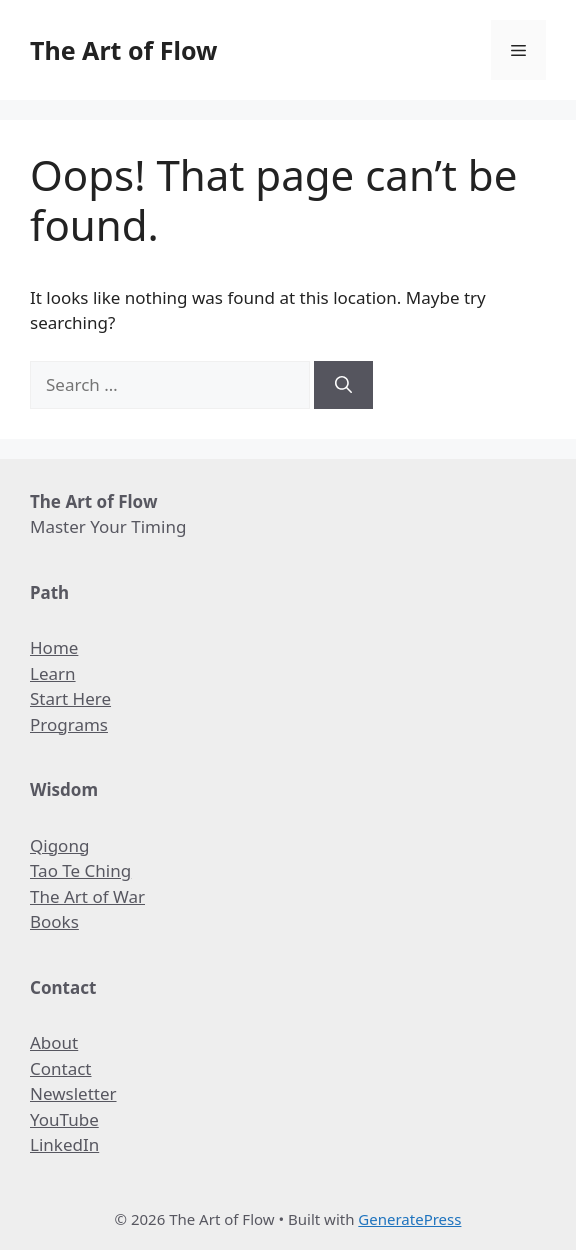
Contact (61, 1068)
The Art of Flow (123, 50)
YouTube (64, 1119)
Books (54, 921)
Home (54, 647)
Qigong (59, 845)
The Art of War (87, 896)
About (54, 1042)
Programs (69, 724)
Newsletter (73, 1093)
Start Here (70, 698)
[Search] (343, 385)
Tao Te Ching (80, 870)
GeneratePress (409, 1219)
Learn (53, 673)
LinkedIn (64, 1144)
